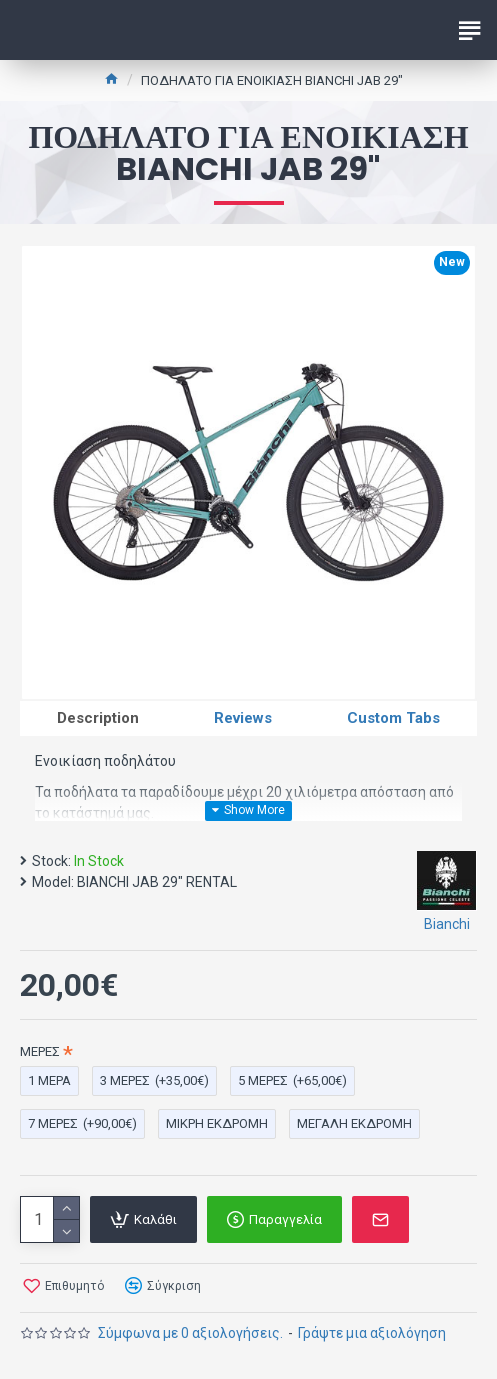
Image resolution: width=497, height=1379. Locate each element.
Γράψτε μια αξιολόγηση (372, 1333)
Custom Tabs (393, 718)
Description (98, 718)
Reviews (243, 718)
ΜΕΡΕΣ (40, 1051)
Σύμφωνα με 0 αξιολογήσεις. (190, 1333)
